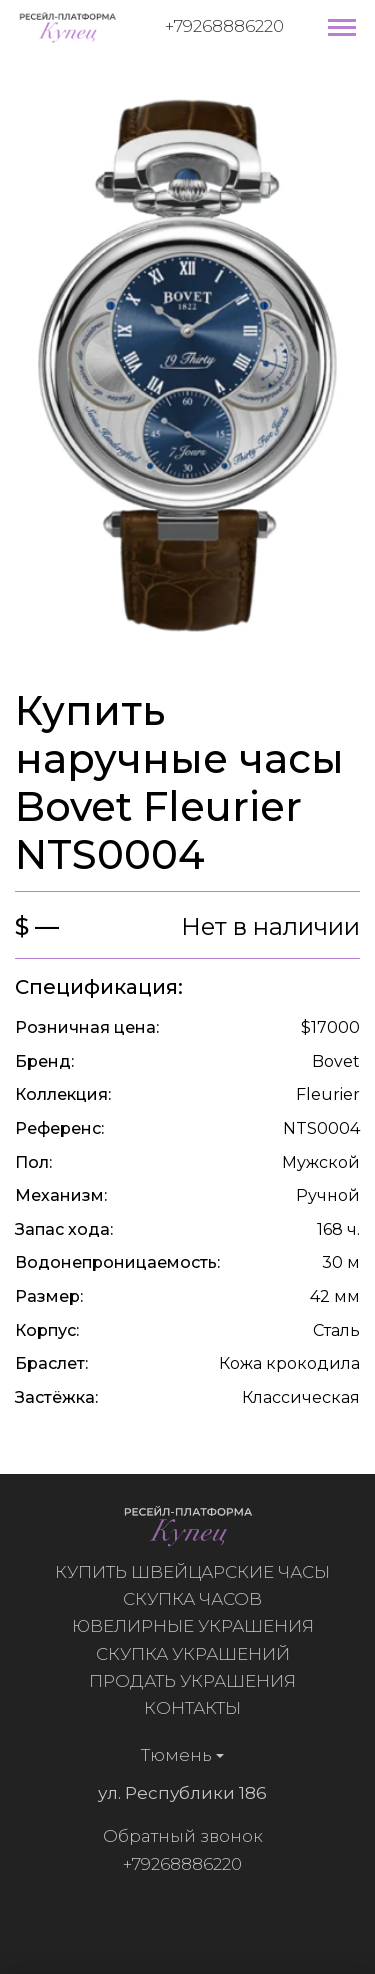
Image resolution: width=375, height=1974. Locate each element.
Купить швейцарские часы (196, 1572)
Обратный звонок (178, 1836)
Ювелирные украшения (197, 1626)
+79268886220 (224, 26)
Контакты (196, 1708)
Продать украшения (196, 1681)
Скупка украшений (197, 1654)
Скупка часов (196, 1599)
